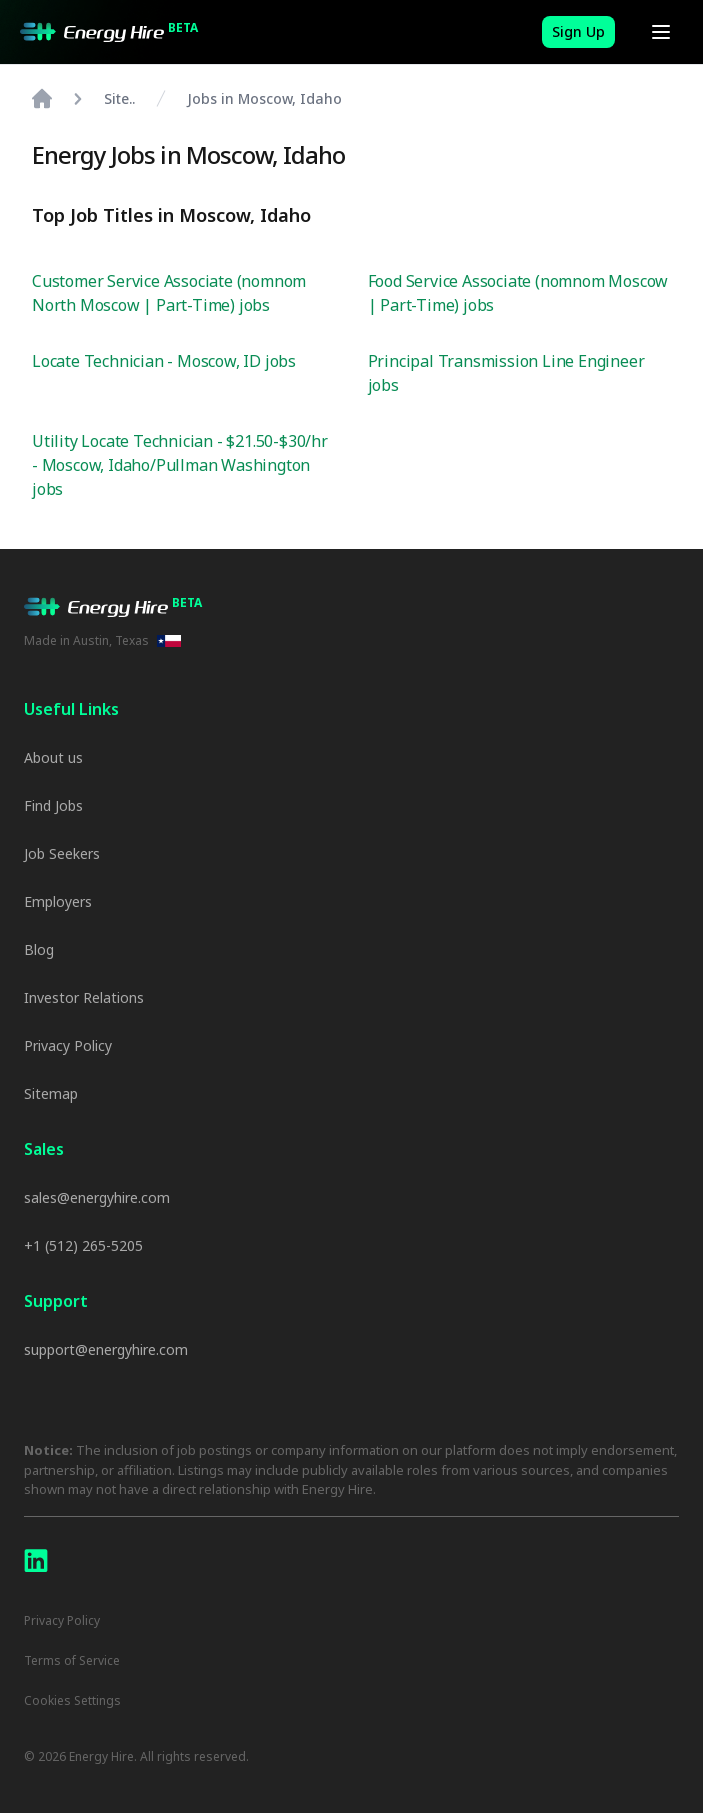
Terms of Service (72, 1661)
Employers (58, 901)
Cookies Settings (72, 1701)
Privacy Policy (68, 1045)
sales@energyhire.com (97, 1197)
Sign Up (578, 31)
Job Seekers (62, 853)
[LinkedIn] (36, 1561)
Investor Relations (84, 997)
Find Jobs (53, 805)
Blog (39, 949)
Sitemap (51, 1093)
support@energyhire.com (106, 1349)
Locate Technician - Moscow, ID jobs (164, 361)
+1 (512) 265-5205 (83, 1245)
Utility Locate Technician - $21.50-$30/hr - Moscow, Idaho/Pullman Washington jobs (180, 465)
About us (53, 757)
